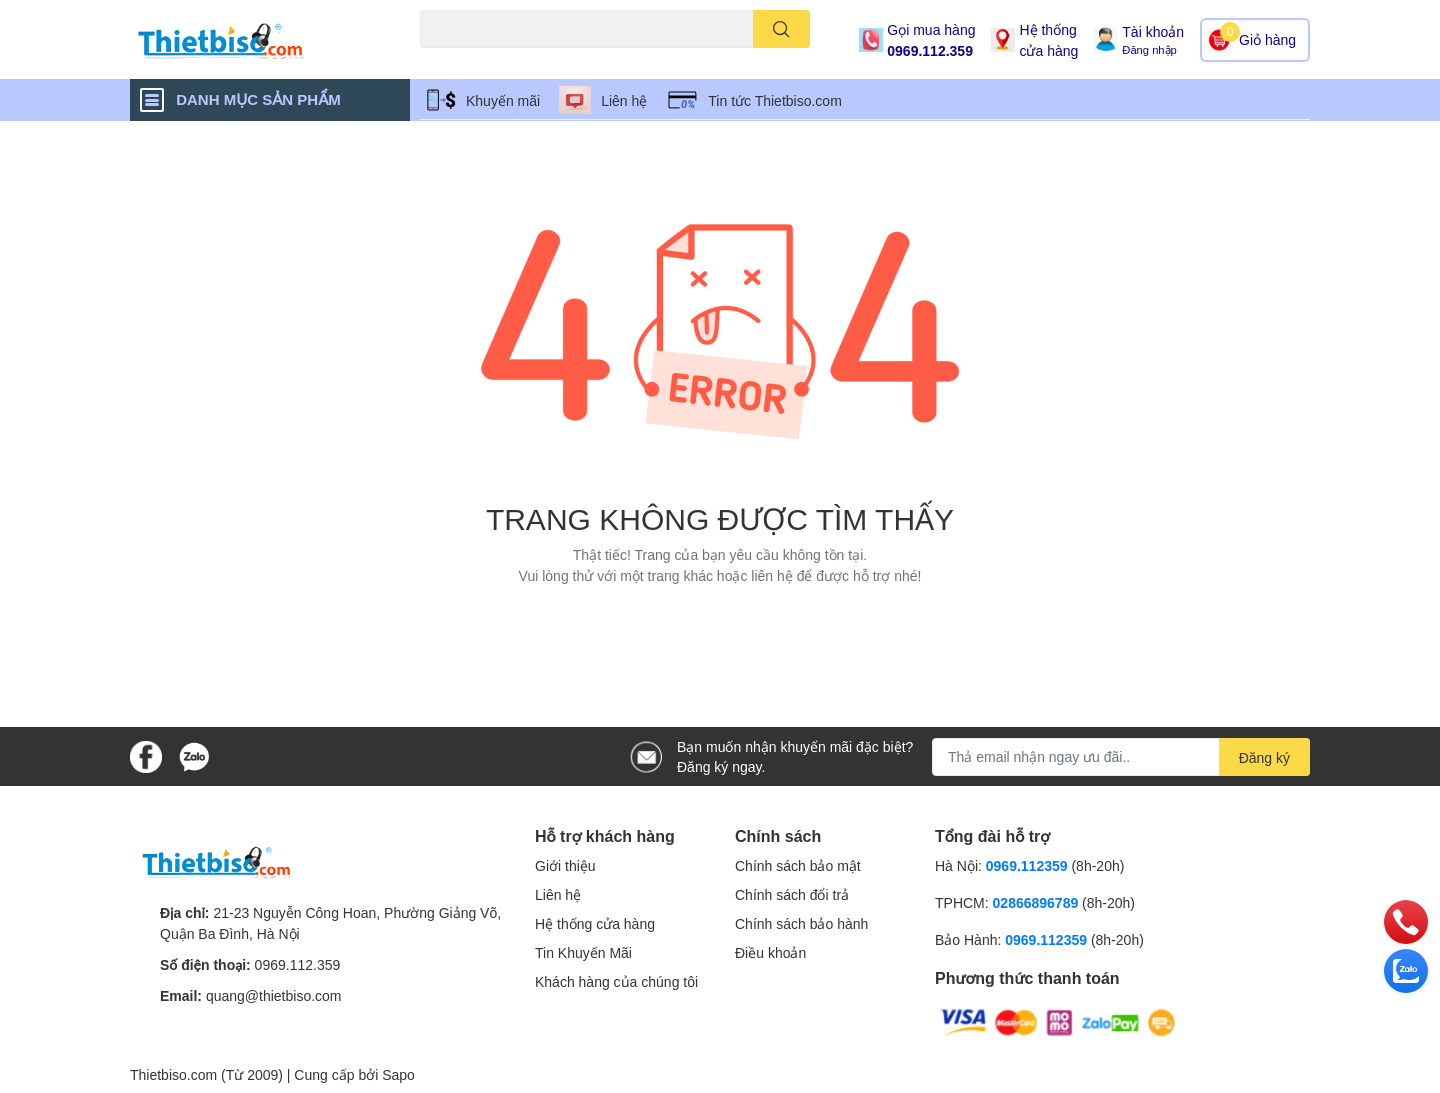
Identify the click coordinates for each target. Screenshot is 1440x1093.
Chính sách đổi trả (792, 894)
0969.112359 (1027, 865)
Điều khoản (770, 952)
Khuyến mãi (503, 100)
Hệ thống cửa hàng (1048, 40)
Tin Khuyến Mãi (583, 952)
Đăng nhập (1149, 49)
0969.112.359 (930, 50)
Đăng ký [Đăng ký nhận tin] (1264, 757)
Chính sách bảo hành (801, 923)
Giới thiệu (565, 865)
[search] (781, 29)
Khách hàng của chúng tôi (616, 981)
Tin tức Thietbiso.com (775, 100)
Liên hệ (624, 100)
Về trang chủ (720, 620)
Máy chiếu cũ (455, 59)
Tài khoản (1153, 31)
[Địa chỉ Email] (1121, 757)
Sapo (398, 1074)
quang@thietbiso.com (274, 995)
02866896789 (1036, 902)
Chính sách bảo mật (798, 865)
